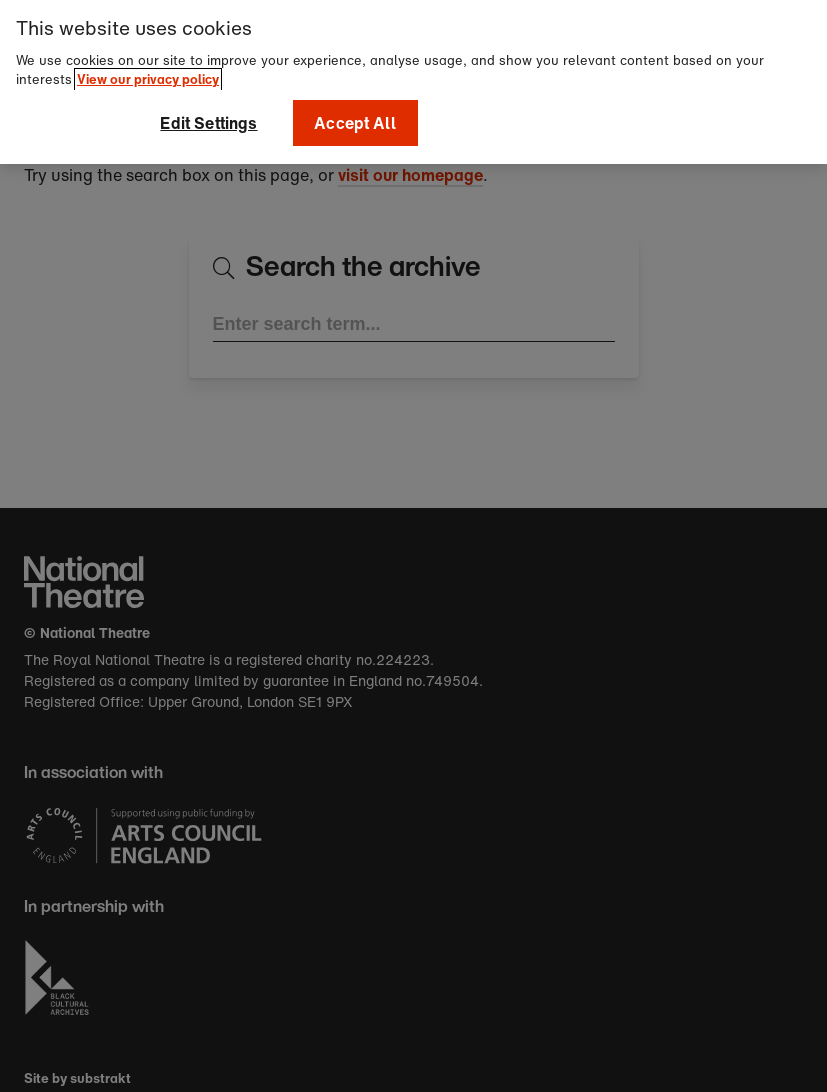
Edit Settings (208, 119)
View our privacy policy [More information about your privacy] (148, 75)
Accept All (355, 119)
